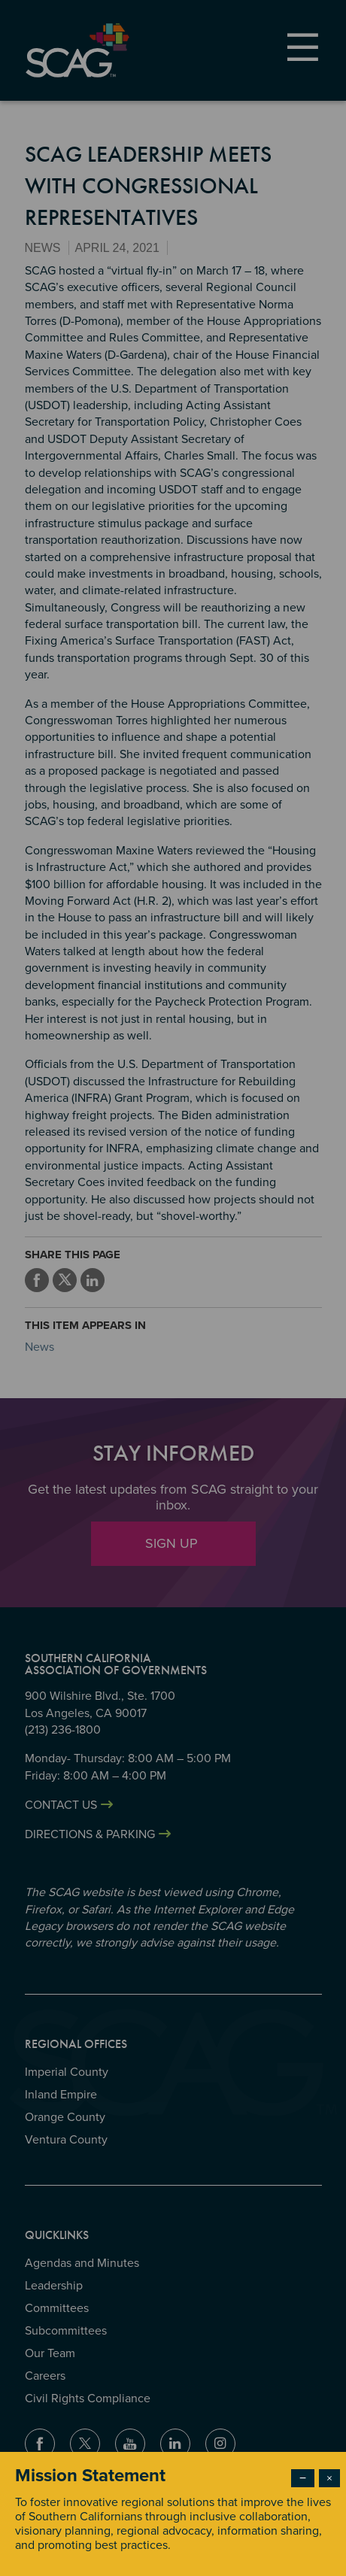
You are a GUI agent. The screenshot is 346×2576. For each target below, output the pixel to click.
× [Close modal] (329, 2478)
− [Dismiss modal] (302, 2478)
